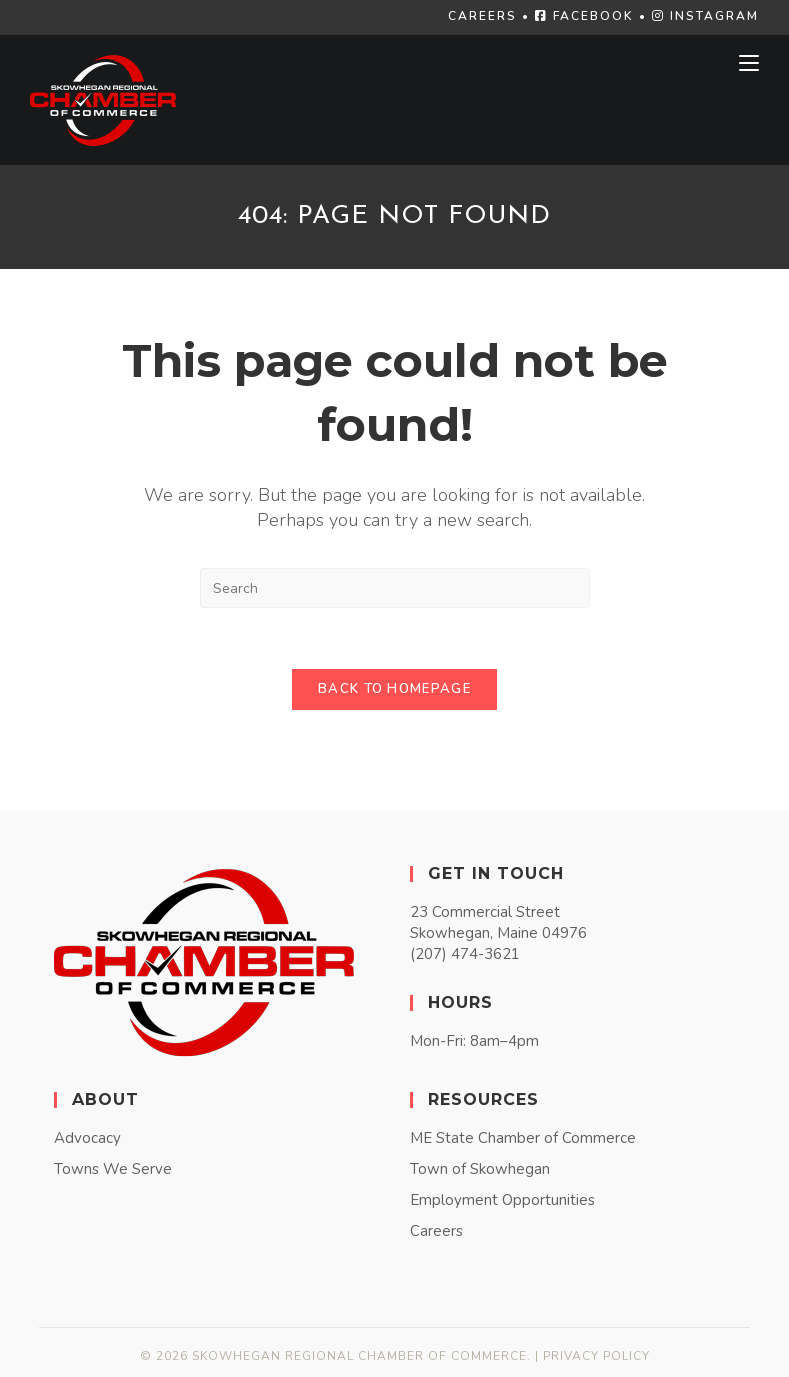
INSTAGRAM (705, 16)
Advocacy (87, 1138)
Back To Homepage (394, 689)
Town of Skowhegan (480, 1169)
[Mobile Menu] (749, 63)
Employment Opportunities (502, 1200)
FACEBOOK (584, 16)
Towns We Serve (113, 1169)
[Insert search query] (395, 588)
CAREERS (482, 16)
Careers (436, 1231)
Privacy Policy (596, 1356)
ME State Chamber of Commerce (523, 1138)
